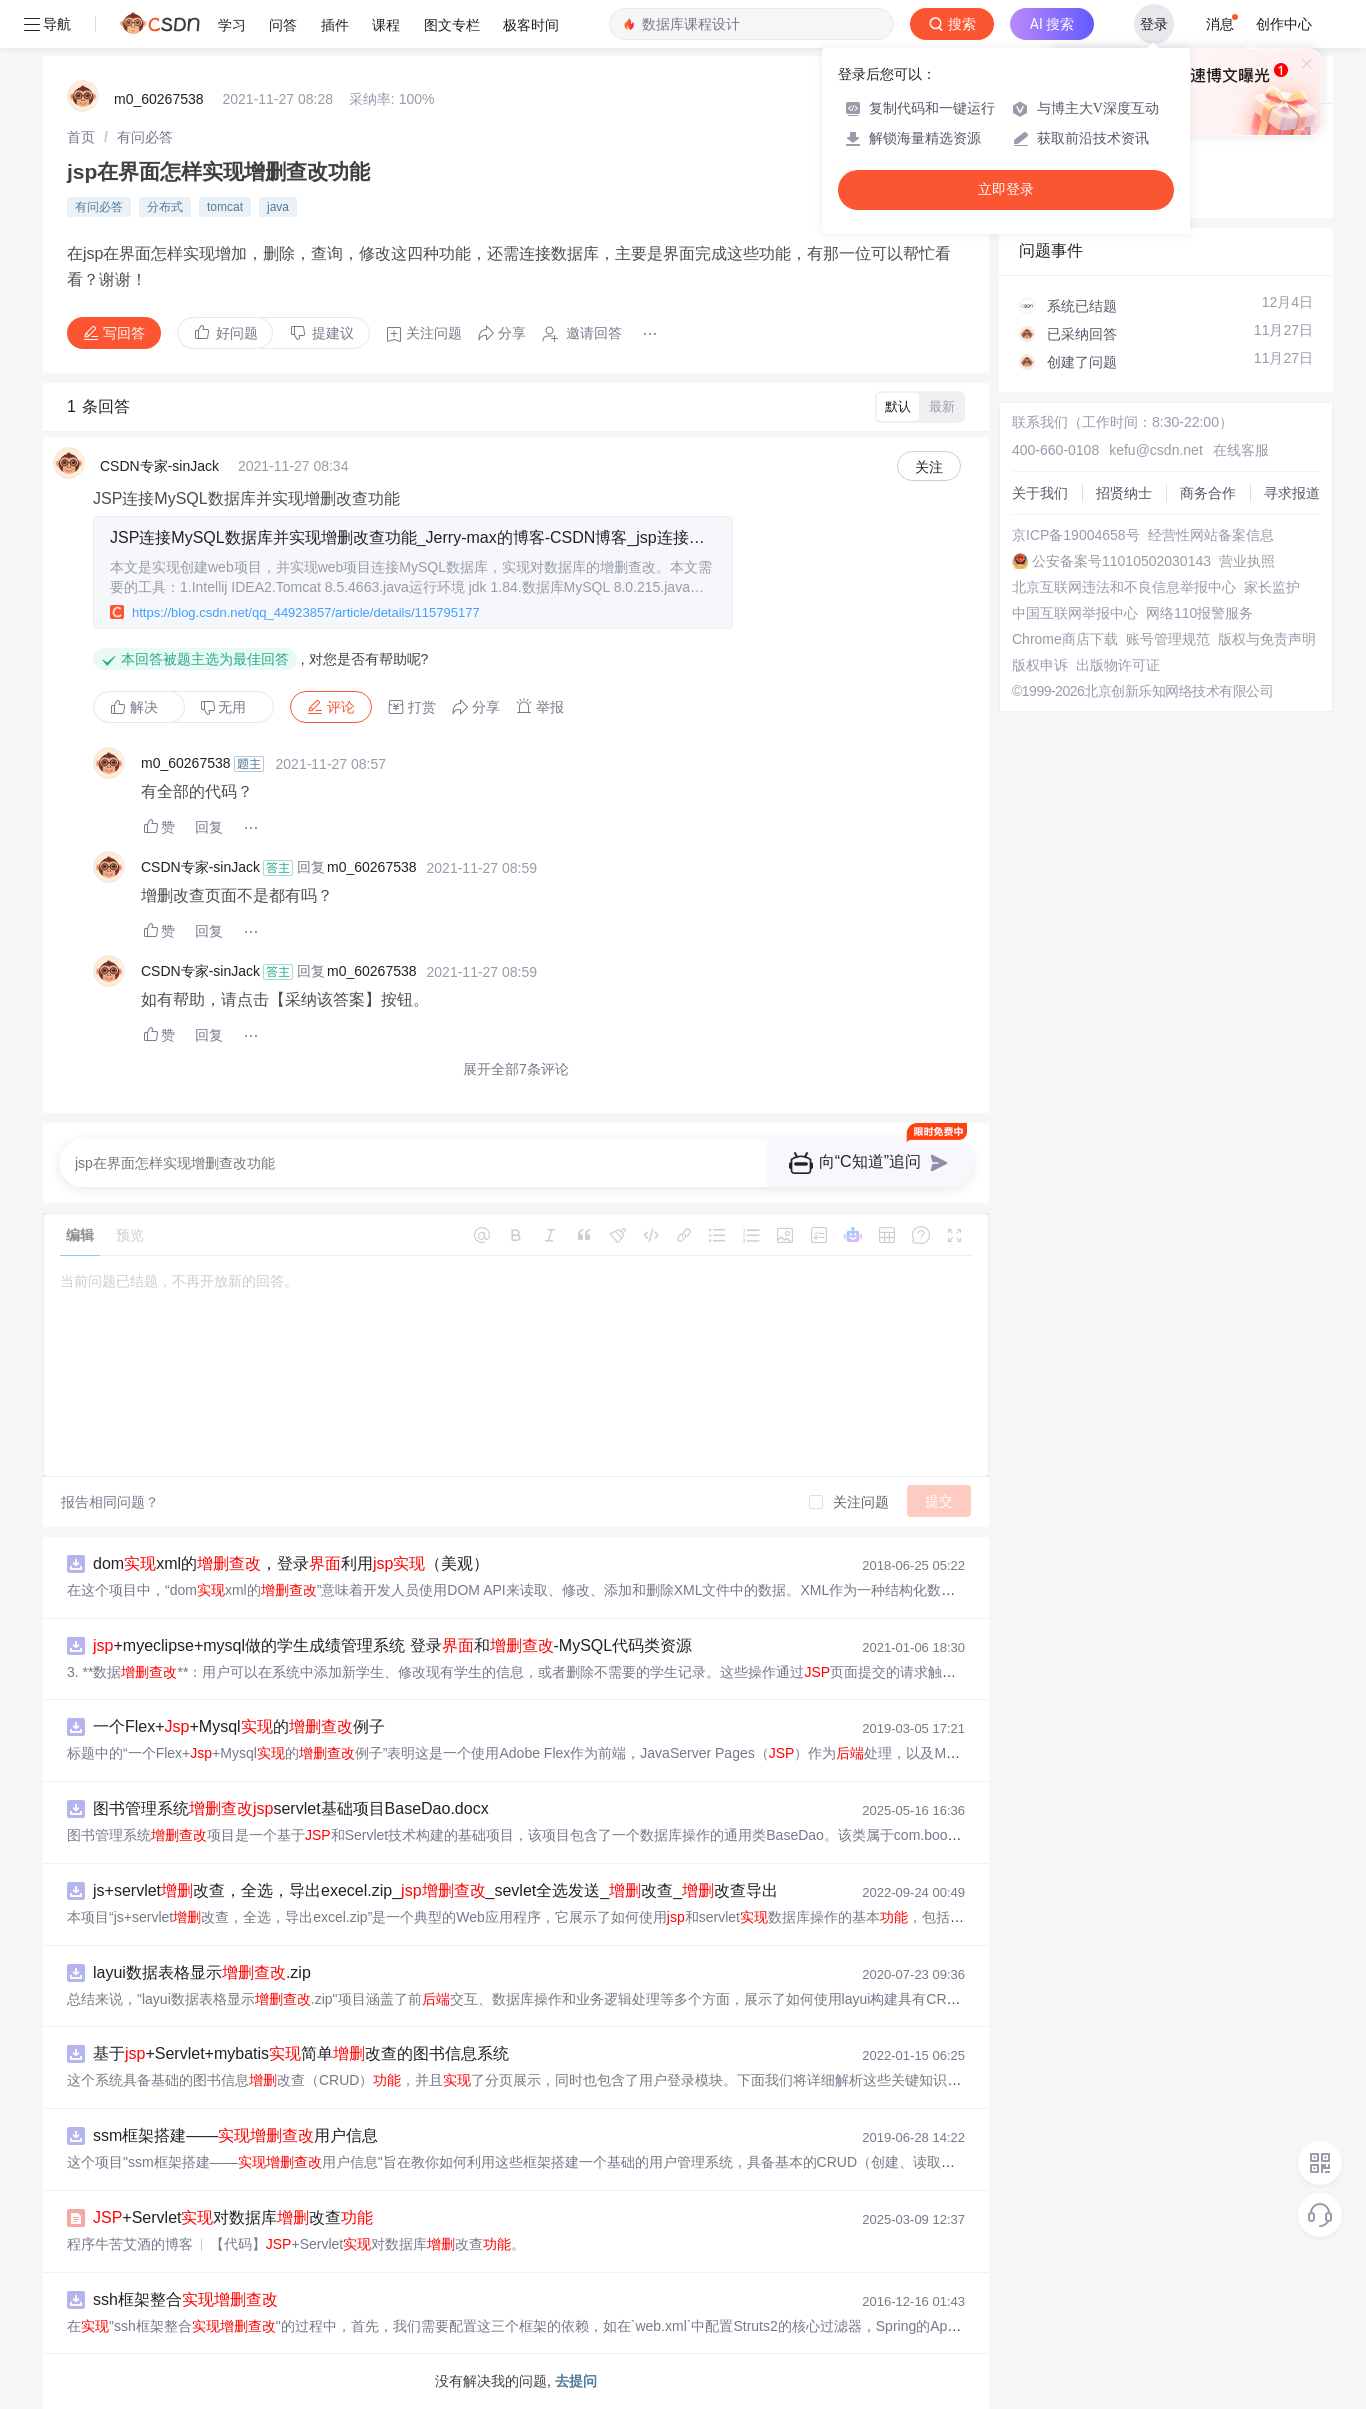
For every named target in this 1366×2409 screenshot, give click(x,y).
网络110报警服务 (1199, 613)
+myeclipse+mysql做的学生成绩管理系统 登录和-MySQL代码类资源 (392, 1645)
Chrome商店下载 (1065, 639)
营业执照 (1247, 561)
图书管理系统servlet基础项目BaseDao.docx (291, 1808)
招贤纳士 (1124, 493)
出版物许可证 (1118, 665)
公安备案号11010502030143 (1121, 561)
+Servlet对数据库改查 (233, 2217)
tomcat (225, 207)
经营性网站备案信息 (1211, 535)
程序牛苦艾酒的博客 (130, 2244)
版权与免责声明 (1267, 639)
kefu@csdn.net (1156, 450)
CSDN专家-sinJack (159, 466)
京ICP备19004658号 (1076, 535)
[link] (81, 137)
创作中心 (1284, 24)
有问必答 (145, 137)
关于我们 (1040, 493)
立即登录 (1006, 189)
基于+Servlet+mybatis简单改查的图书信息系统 (301, 2053)
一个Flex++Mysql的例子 (239, 1726)
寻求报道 (1292, 493)
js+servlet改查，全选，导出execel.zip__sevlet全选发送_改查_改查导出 (435, 1890)
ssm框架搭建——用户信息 (235, 2135)
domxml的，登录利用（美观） (291, 1563)
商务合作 (1208, 493)
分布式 (165, 207)
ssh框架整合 (185, 2299)
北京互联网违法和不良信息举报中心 (1124, 587)
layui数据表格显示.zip (202, 1972)
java (278, 207)
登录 (1154, 24)
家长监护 (1272, 587)
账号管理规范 (1168, 639)
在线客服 (1241, 450)
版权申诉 (1040, 665)
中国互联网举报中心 (1075, 613)
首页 (81, 137)
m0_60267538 (159, 99)
